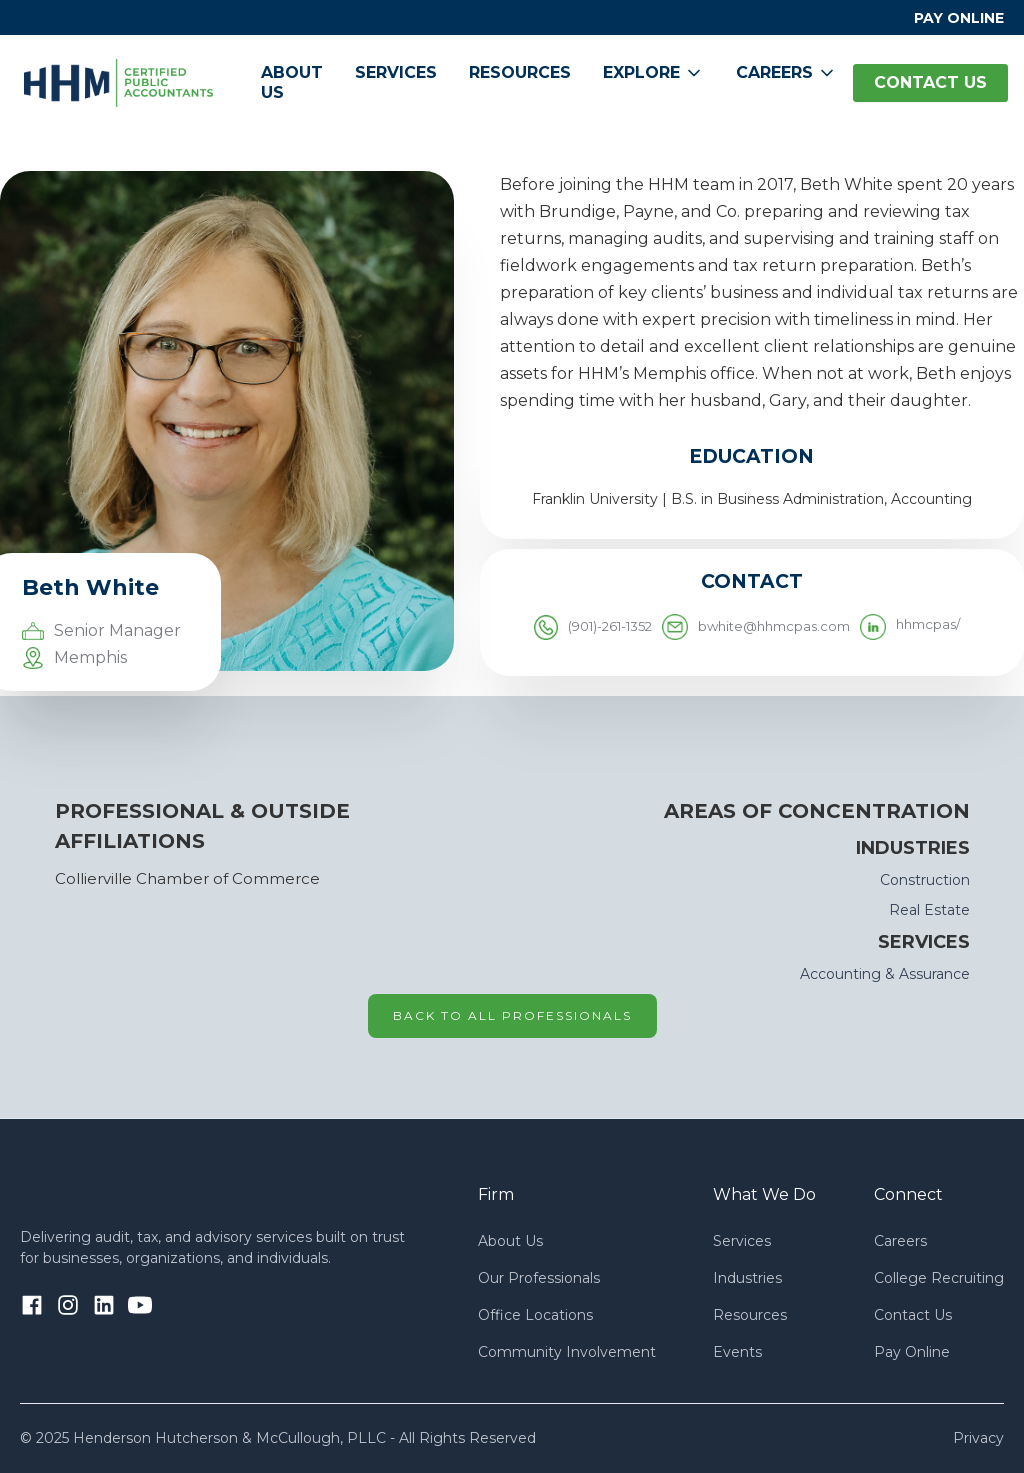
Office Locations (535, 1315)
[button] (653, 73)
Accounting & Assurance (885, 974)
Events (737, 1352)
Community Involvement (567, 1352)
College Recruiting (939, 1278)
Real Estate (929, 910)
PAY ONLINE (959, 18)
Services (396, 72)
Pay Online (912, 1352)
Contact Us (913, 1315)
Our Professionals (539, 1278)
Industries (747, 1278)
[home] (118, 83)
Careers (900, 1241)
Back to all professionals (512, 1015)
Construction (925, 880)
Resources (520, 72)
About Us (292, 82)
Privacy (978, 1438)
